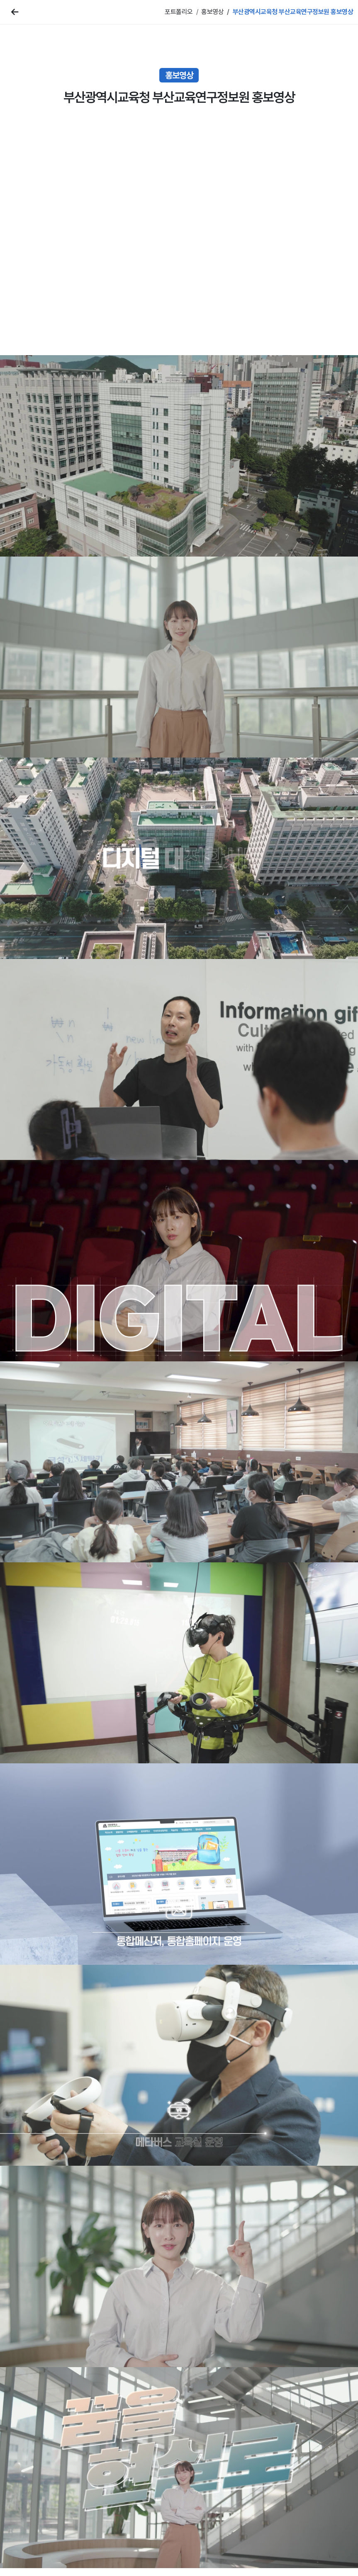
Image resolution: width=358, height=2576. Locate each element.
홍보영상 (212, 12)
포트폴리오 (179, 12)
